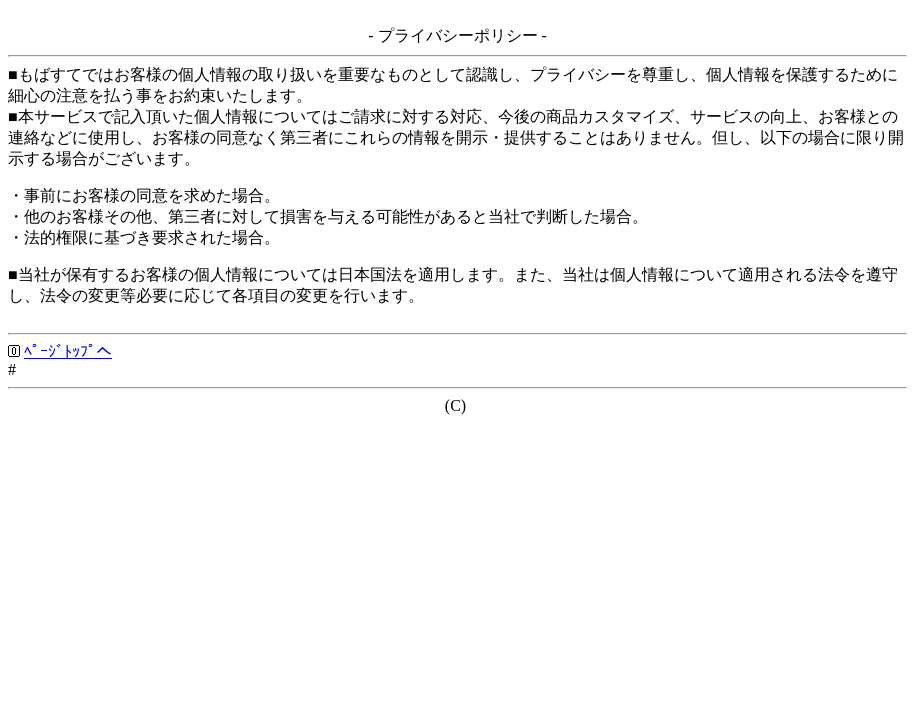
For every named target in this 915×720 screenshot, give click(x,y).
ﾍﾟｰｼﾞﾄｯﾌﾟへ (68, 351)
